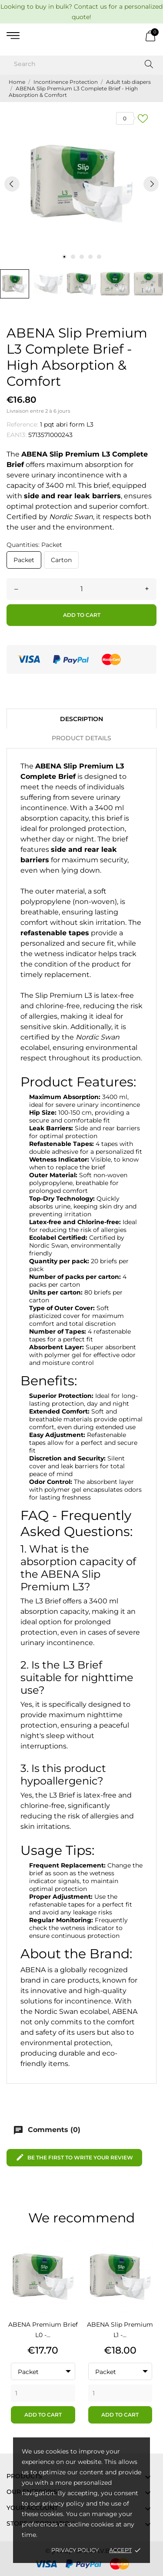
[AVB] (81, 36)
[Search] (81, 64)
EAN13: (17, 435)
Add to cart (81, 615)
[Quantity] (81, 589)
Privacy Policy (75, 2549)
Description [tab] (81, 719)
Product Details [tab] (81, 738)
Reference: (22, 424)
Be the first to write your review (74, 2157)
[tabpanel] (81, 183)
